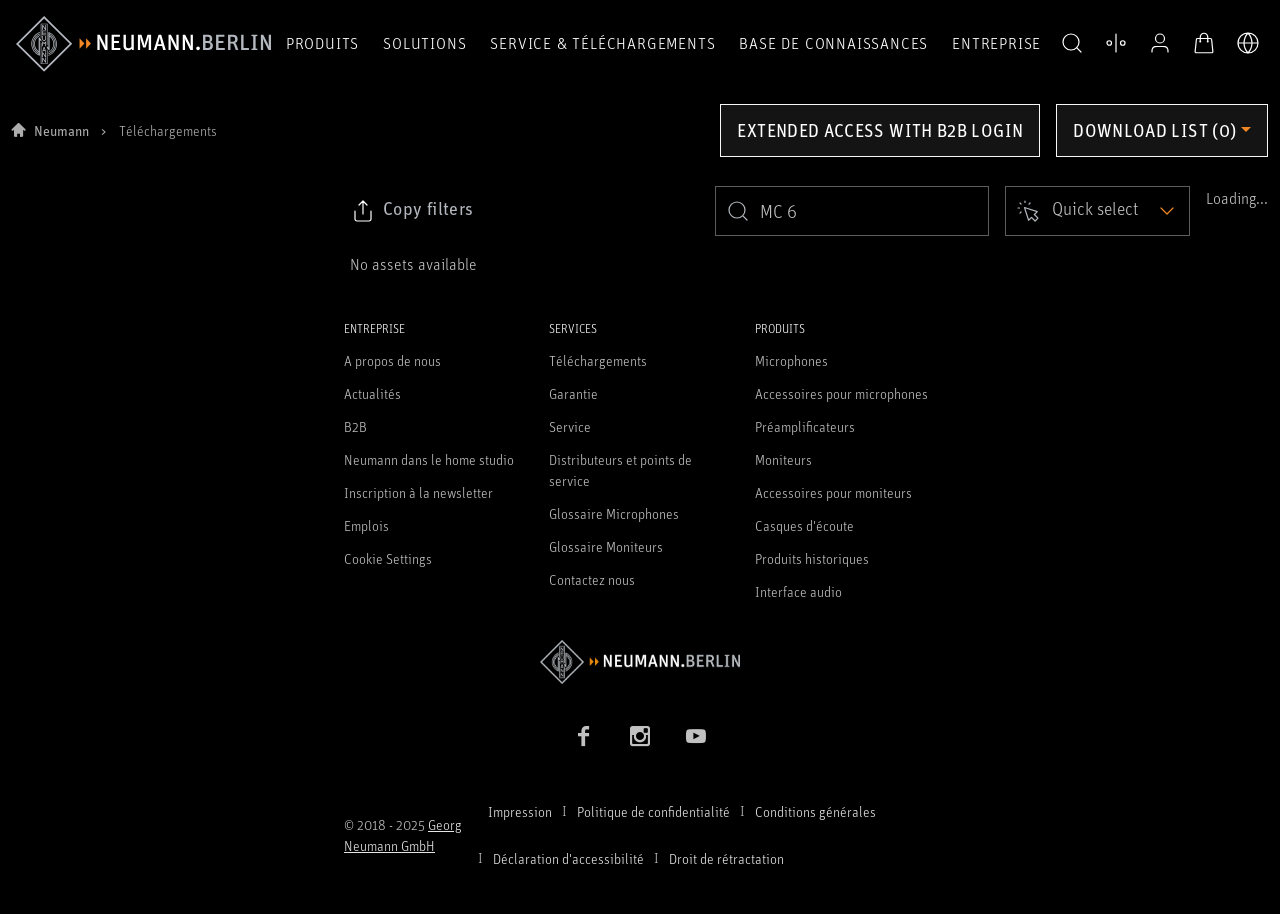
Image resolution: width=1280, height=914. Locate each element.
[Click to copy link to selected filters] (412, 211)
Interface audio (798, 591)
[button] (1072, 44)
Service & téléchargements (602, 43)
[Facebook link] (584, 736)
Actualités (372, 393)
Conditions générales (815, 811)
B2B (355, 426)
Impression (520, 811)
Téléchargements (598, 360)
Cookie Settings (388, 558)
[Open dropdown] (1097, 211)
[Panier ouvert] (1204, 43)
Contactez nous (592, 579)
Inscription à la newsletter (418, 492)
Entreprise (996, 43)
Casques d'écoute (804, 525)
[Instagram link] (640, 736)
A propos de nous (392, 360)
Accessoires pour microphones (841, 393)
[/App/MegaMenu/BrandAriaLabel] (143, 44)
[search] (852, 211)
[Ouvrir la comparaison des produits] (1116, 43)
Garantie (573, 393)
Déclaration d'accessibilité (568, 858)
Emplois (366, 525)
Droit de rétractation (726, 858)
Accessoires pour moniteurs (833, 492)
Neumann (61, 130)
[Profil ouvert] (1160, 43)
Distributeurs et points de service (620, 470)
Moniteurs (783, 459)
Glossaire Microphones (614, 513)
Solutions (424, 43)
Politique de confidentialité (653, 811)
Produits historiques (812, 558)
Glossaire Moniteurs (606, 546)
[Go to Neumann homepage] (640, 661)
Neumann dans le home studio (429, 459)
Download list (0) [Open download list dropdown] (1154, 130)
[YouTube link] (696, 736)
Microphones (791, 360)
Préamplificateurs (805, 426)
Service (570, 426)
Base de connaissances (833, 43)
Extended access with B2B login (880, 130)
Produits (322, 43)
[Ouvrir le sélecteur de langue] (1248, 43)
